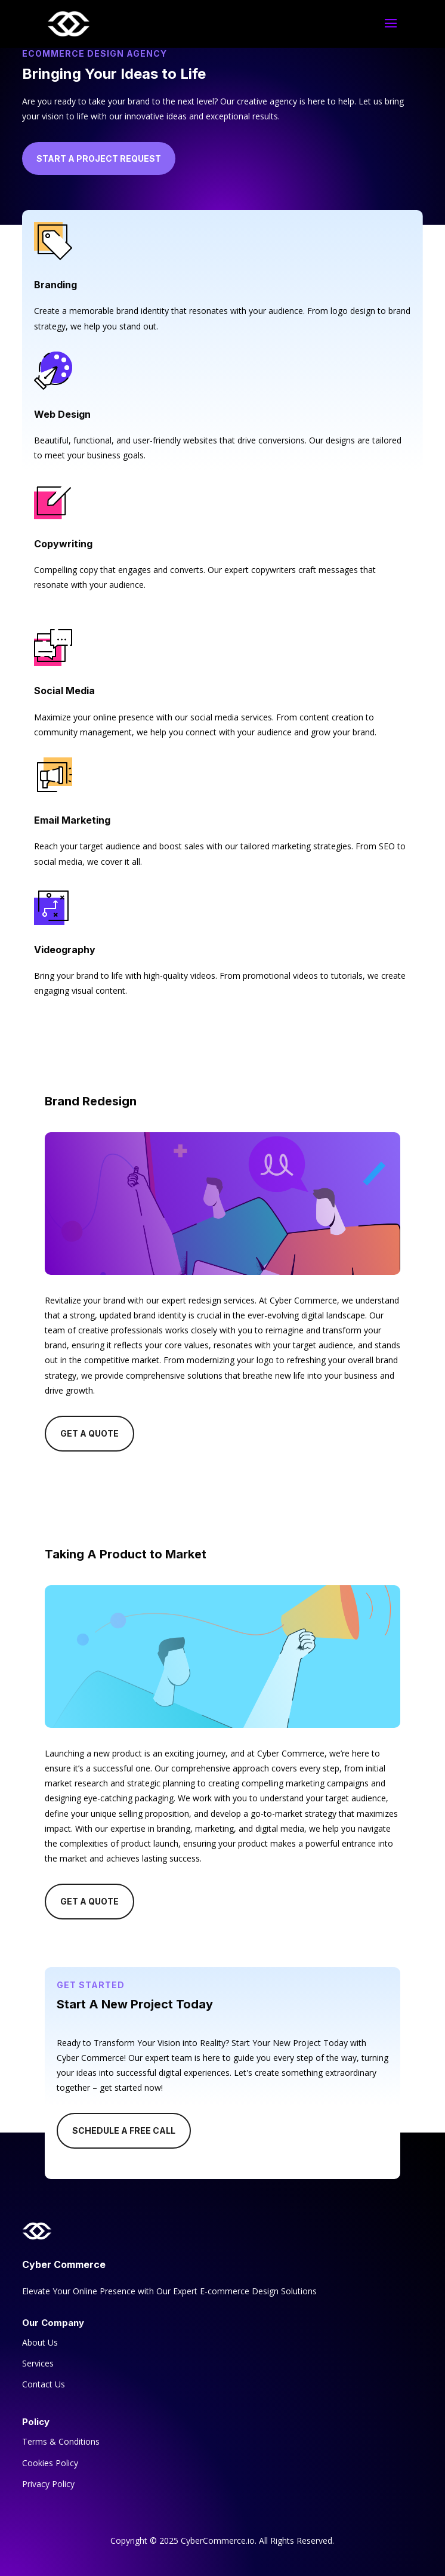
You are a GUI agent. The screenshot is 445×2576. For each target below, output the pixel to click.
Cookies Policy (50, 2463)
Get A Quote (89, 1433)
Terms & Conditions (61, 2441)
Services (38, 2363)
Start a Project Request (98, 158)
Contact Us (43, 2384)
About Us (40, 2342)
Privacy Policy (48, 2483)
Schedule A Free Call (123, 2130)
